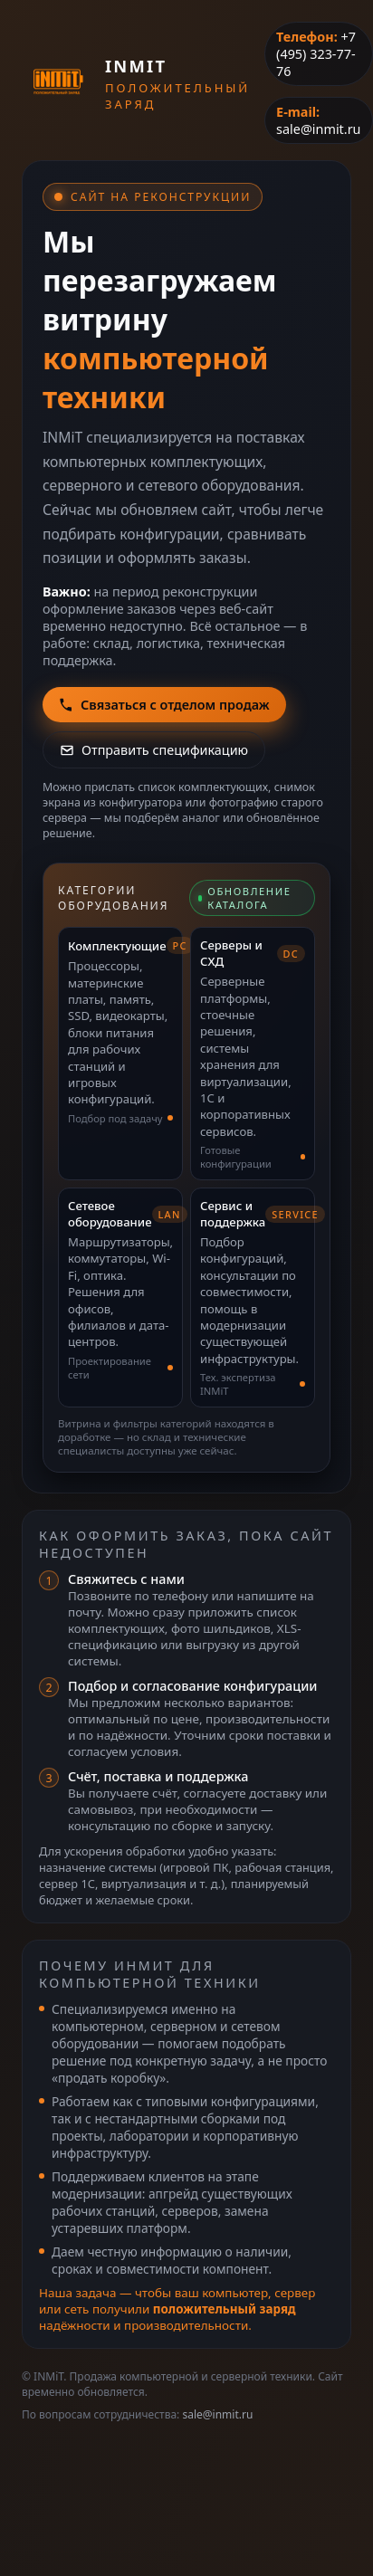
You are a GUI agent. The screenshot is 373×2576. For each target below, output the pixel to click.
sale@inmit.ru (318, 129)
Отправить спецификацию (154, 749)
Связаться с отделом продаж (164, 704)
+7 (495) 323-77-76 (316, 54)
